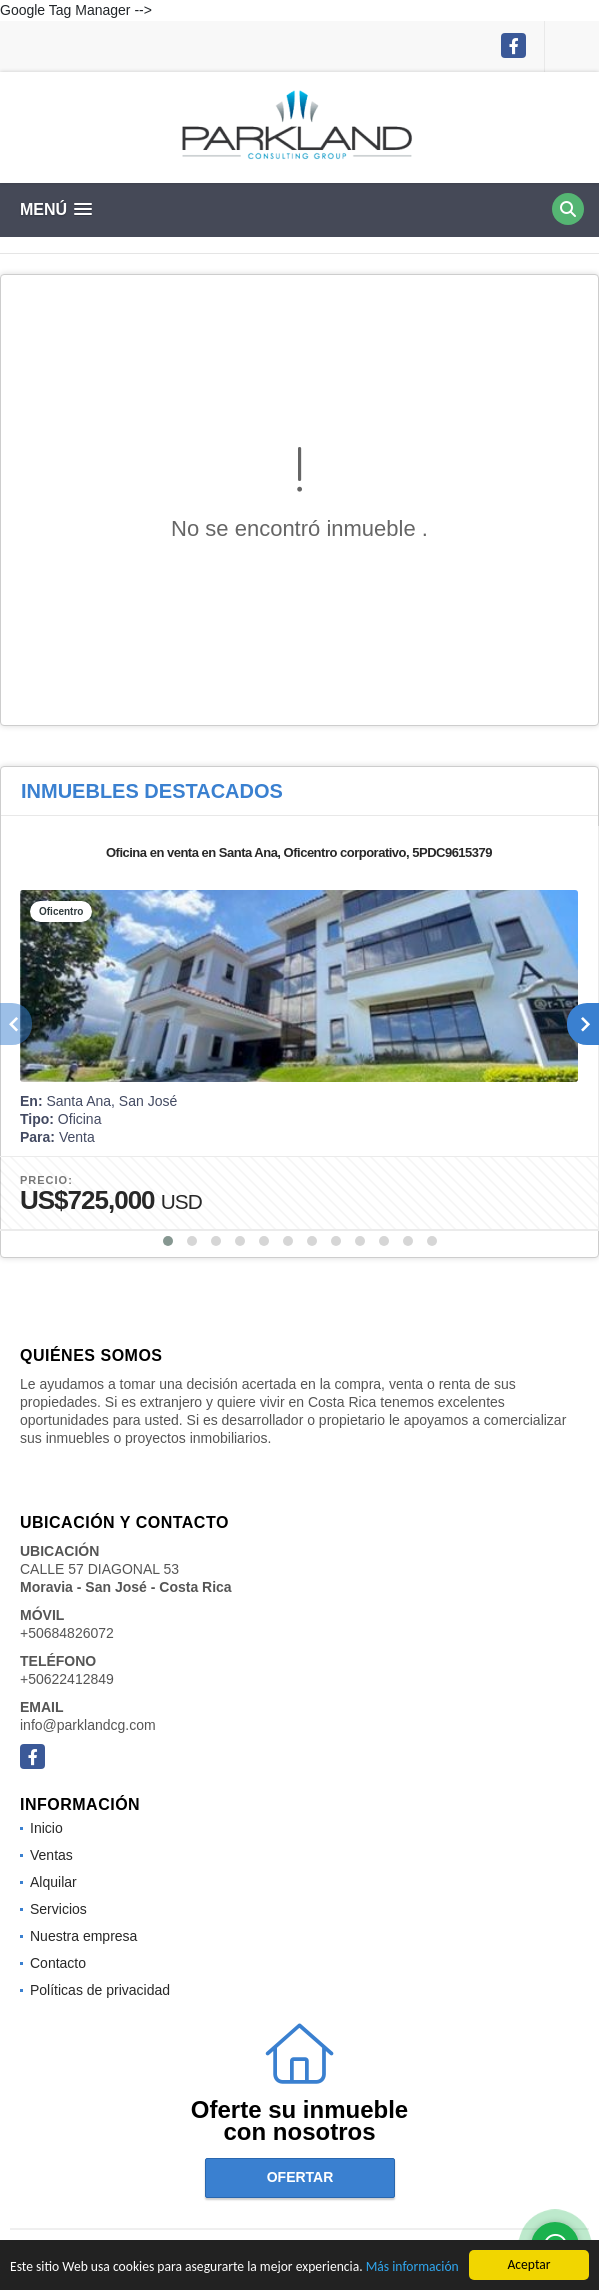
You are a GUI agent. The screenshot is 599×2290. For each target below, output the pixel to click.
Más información (412, 2267)
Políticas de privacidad (100, 1990)
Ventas (51, 1855)
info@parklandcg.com (88, 1725)
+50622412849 (67, 1679)
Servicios (58, 1909)
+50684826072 (67, 1633)
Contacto (58, 1963)
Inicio (46, 1828)
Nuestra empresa (83, 1936)
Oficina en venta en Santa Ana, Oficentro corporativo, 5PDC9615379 (299, 852)
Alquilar (53, 1882)
